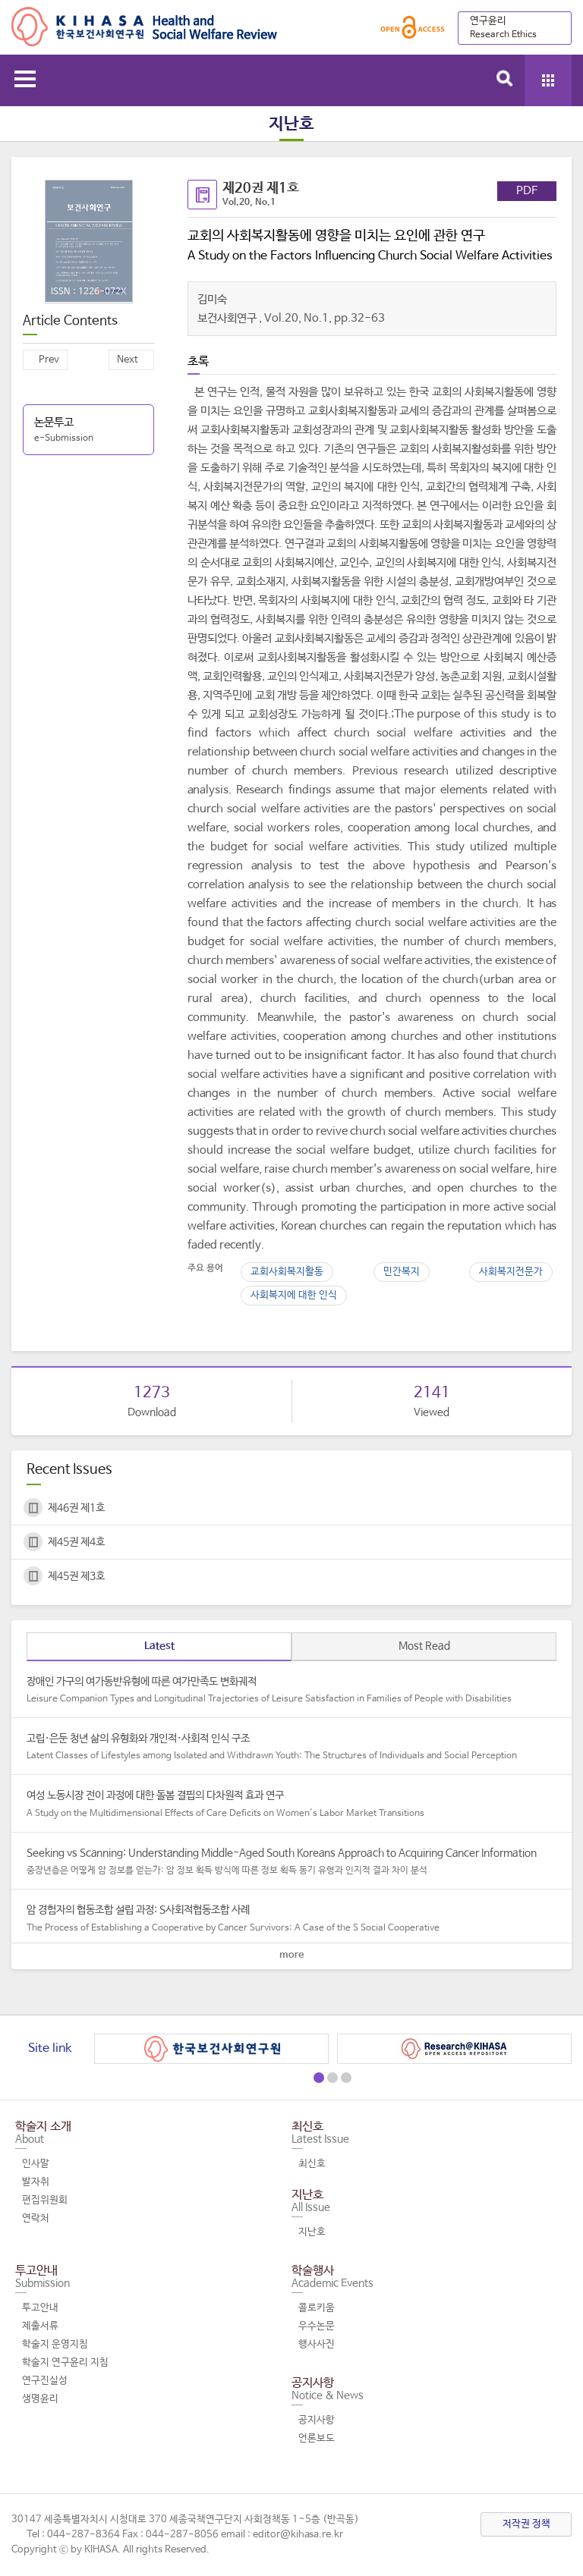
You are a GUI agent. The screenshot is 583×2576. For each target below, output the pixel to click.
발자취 (35, 2182)
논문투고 (88, 431)
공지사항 (316, 2420)
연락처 (35, 2218)
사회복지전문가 (511, 1271)
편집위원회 (45, 2200)
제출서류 (40, 2326)
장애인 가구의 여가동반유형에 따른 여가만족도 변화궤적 (291, 1691)
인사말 (35, 2163)
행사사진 (316, 2344)
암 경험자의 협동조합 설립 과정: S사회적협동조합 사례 (291, 1919)
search (505, 78)
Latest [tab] (159, 1646)
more (291, 1955)
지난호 (312, 2232)
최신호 (312, 2163)
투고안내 (40, 2308)
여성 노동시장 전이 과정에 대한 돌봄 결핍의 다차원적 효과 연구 (291, 1804)
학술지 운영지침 (55, 2344)
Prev (49, 360)
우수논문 (316, 2326)
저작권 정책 (526, 2524)
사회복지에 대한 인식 (294, 1295)
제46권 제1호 (76, 1508)
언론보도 (316, 2438)
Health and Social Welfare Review (144, 26)
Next (127, 360)
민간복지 (401, 1271)
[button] (319, 2077)
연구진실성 (45, 2380)
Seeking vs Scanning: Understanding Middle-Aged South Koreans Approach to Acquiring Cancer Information (291, 1862)
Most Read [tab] (424, 1646)
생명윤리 (40, 2399)
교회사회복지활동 (287, 1271)
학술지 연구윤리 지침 (65, 2362)
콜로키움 (316, 2308)
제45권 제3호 (76, 1576)
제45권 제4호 (76, 1542)
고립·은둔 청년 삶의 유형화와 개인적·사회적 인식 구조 (291, 1748)
